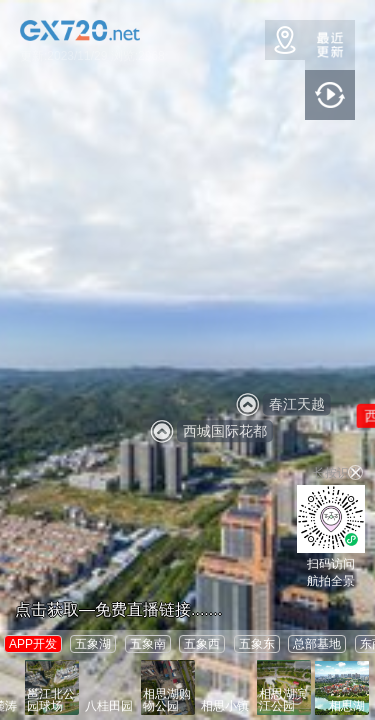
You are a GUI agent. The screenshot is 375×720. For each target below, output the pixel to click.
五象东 (257, 644)
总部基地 (317, 644)
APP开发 (33, 644)
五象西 (202, 644)
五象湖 (93, 644)
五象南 (148, 644)
